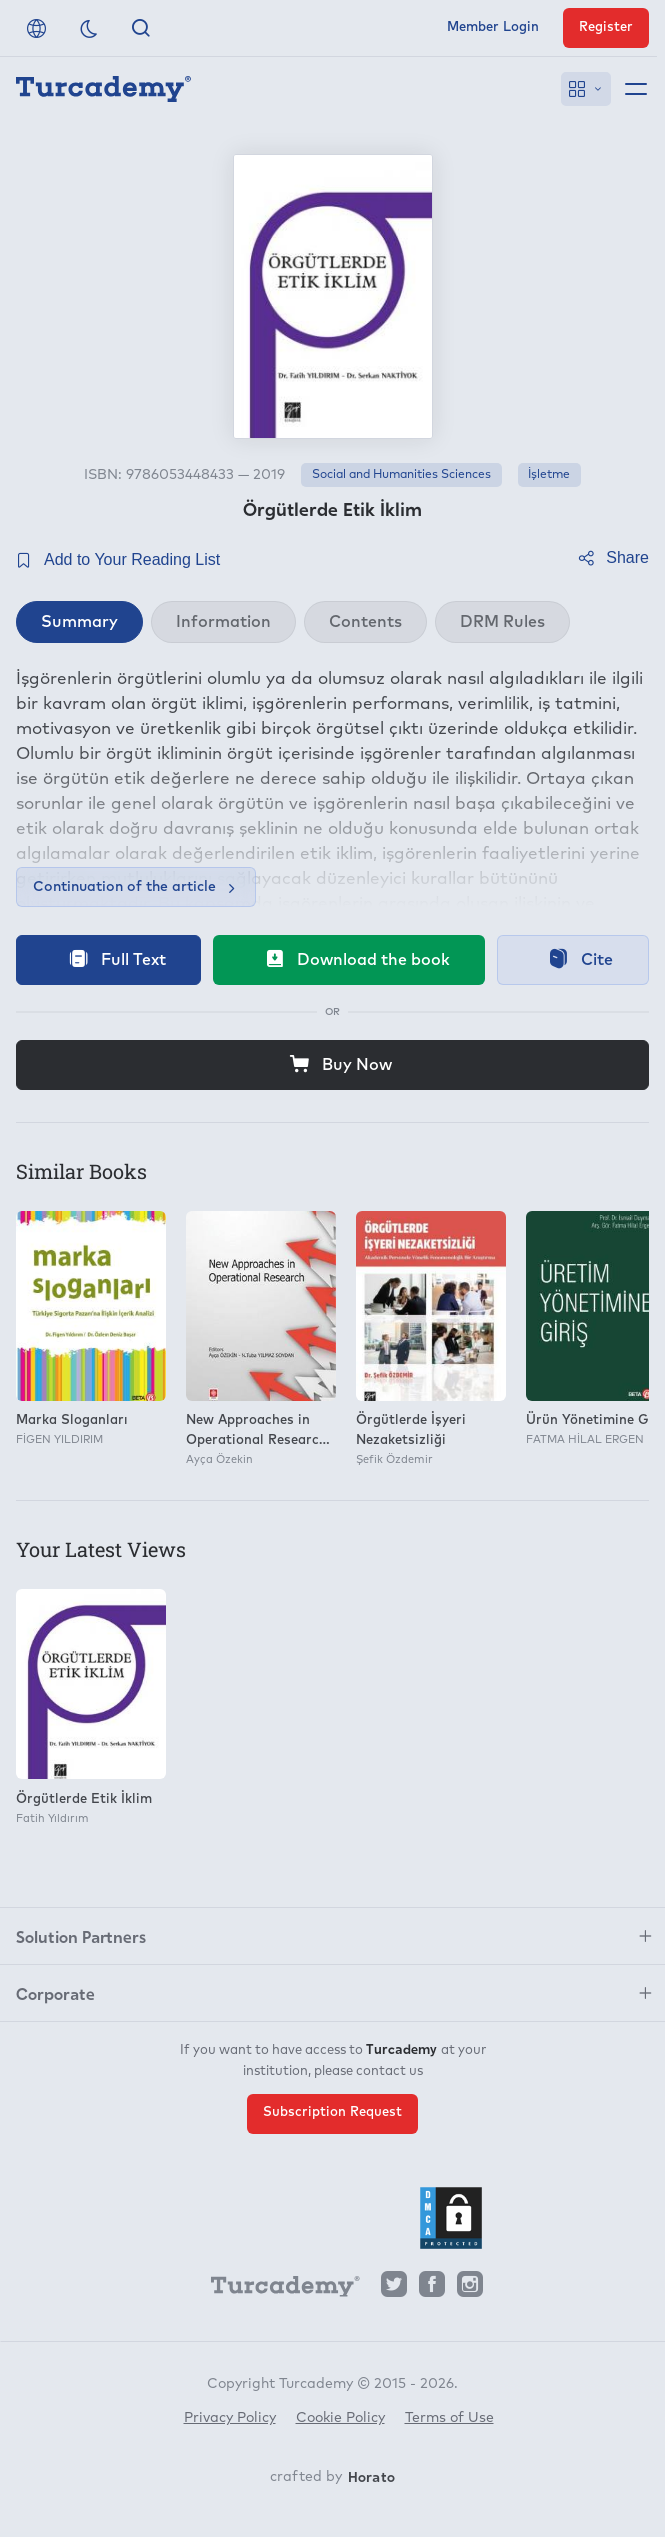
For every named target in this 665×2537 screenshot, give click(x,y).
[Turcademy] (276, 2289)
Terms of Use (449, 2418)
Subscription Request (332, 2112)
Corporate (55, 1993)
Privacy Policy (230, 2418)
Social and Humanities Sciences (401, 475)
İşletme (549, 475)
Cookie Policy (340, 2418)
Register (606, 27)
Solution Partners (81, 1936)
